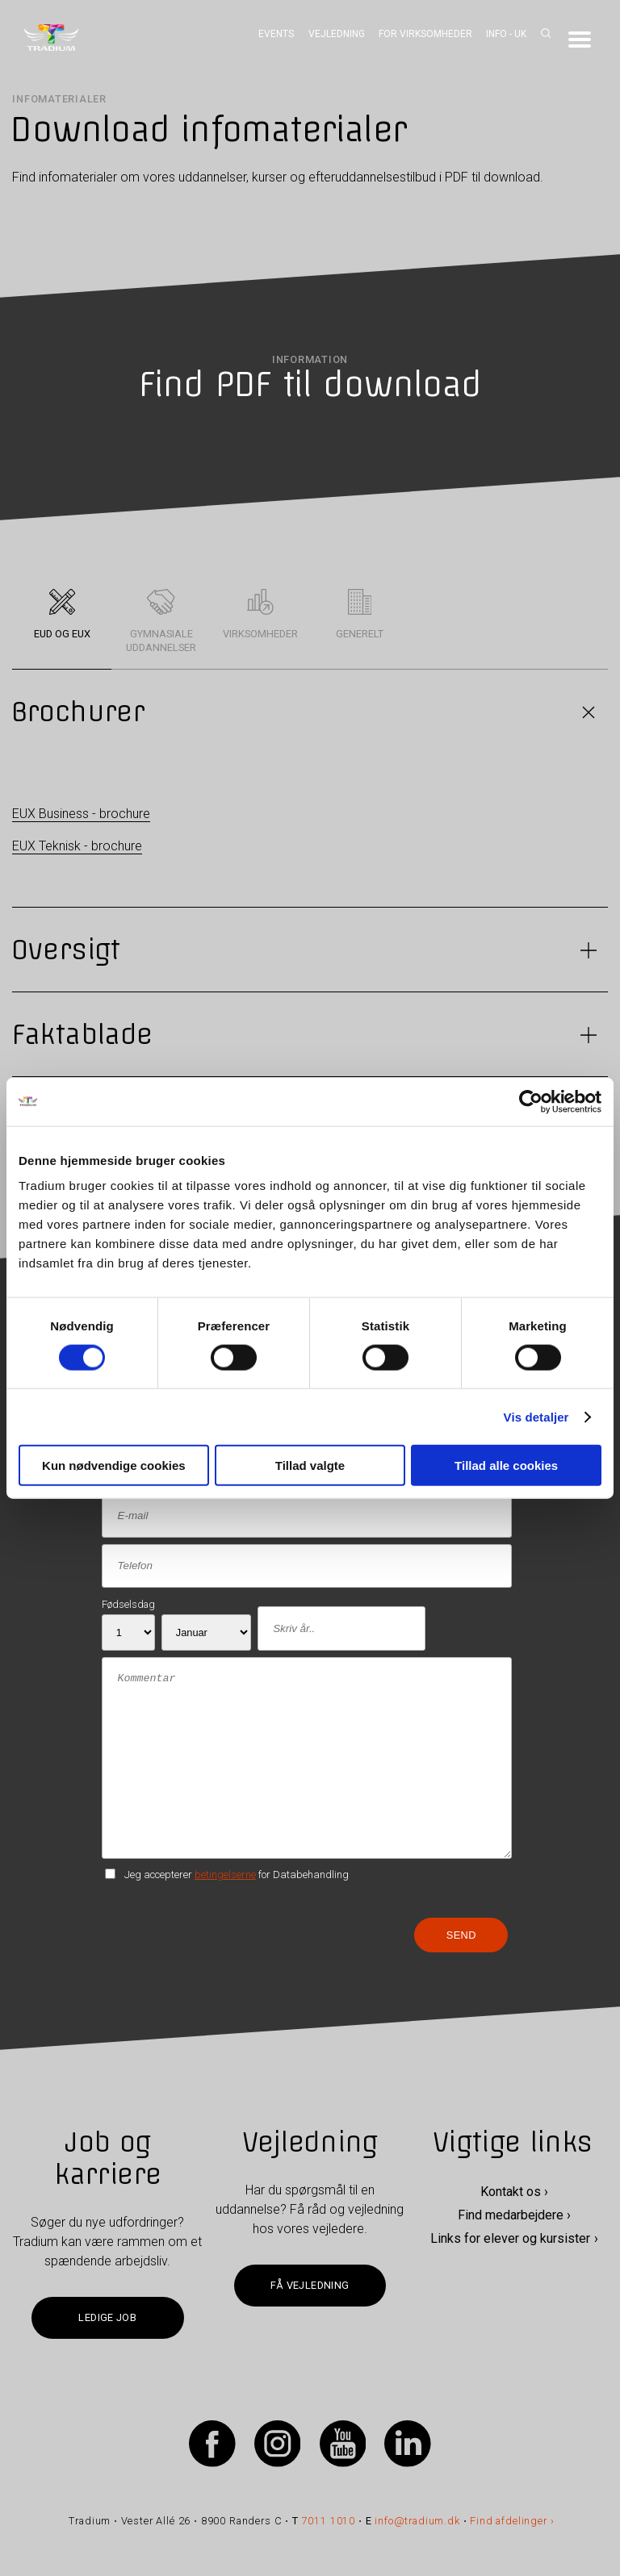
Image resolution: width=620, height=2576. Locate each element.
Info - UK (506, 34)
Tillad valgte (310, 1465)
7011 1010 (329, 2521)
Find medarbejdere (510, 2215)
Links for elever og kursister (510, 2238)
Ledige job (107, 2317)
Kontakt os (510, 2191)
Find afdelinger (508, 2521)
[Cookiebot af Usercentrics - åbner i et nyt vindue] (530, 1101)
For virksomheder (425, 34)
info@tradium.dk (417, 2521)
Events (276, 34)
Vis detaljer (536, 1416)
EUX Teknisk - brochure (77, 846)
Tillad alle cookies (506, 1465)
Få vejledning (309, 2285)
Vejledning (336, 34)
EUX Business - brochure (81, 813)
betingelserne (225, 1874)
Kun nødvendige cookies (114, 1465)
